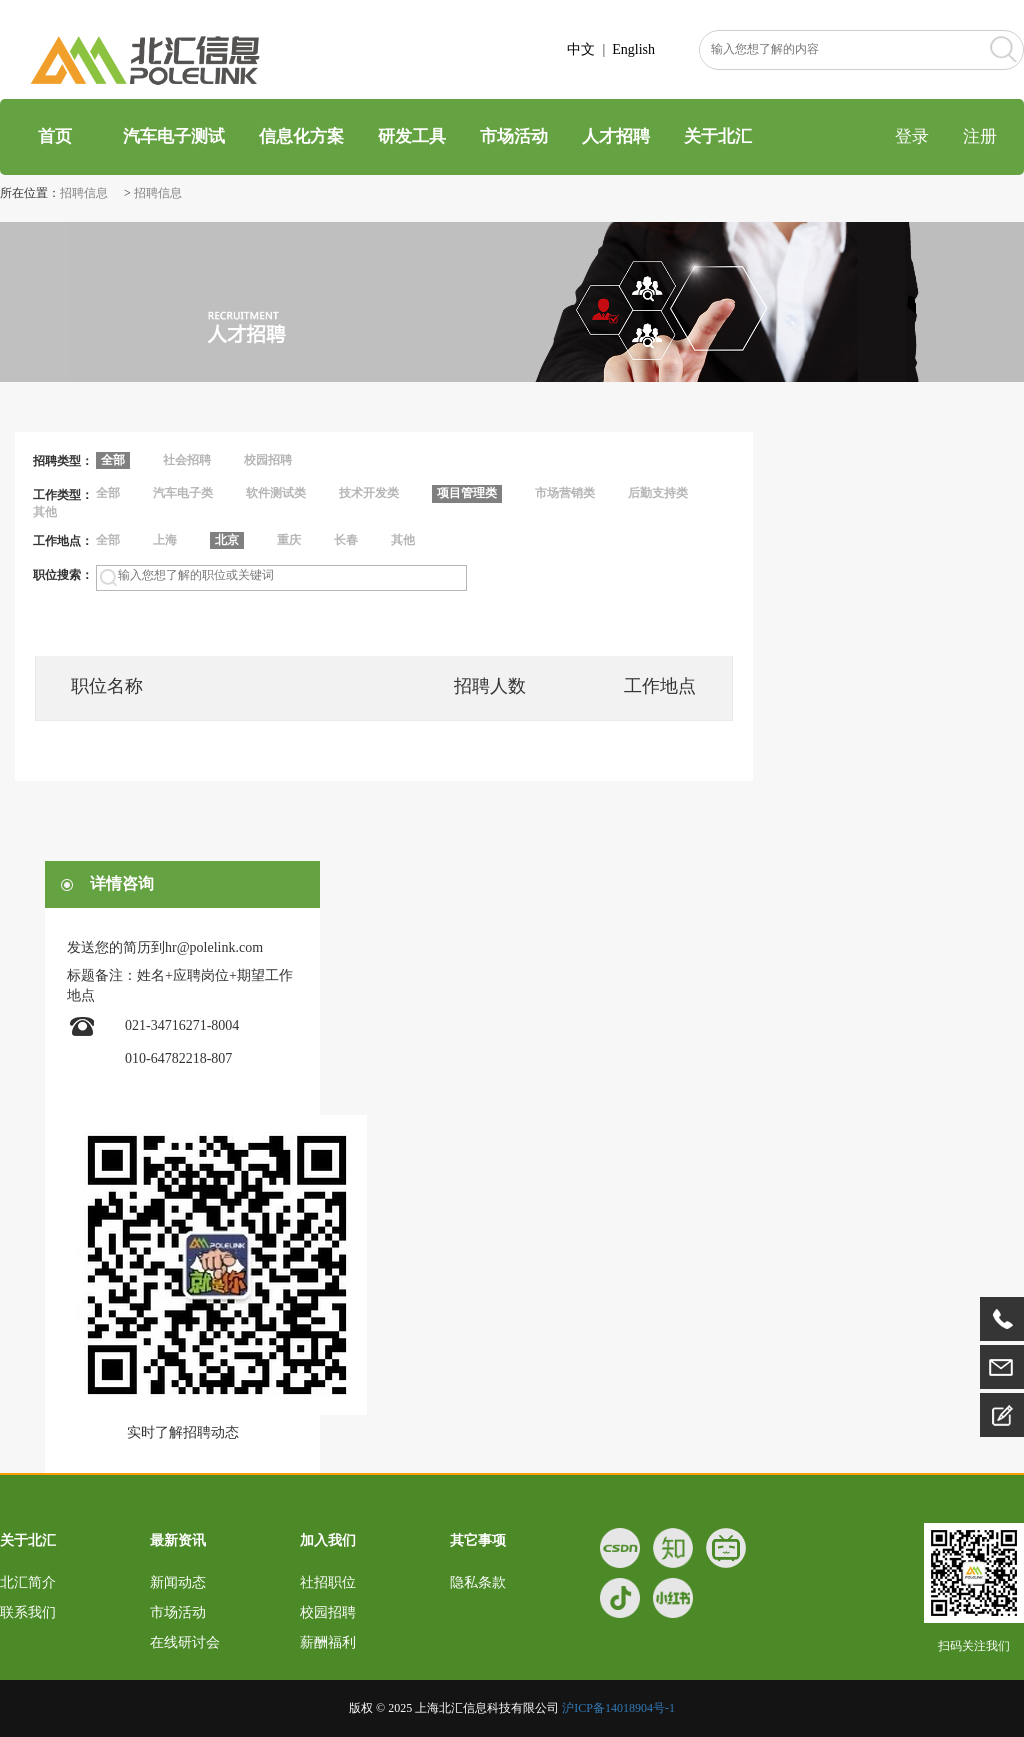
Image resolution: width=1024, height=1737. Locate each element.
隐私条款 (478, 1582)
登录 (912, 136)
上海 (165, 540)
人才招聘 (616, 136)
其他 (45, 512)
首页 (53, 136)
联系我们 (28, 1612)
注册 (980, 136)
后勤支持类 (658, 493)
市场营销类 (565, 493)
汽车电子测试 (174, 136)
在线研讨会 (185, 1642)
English (633, 49)
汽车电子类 (183, 493)
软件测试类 (276, 493)
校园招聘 (268, 460)
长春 (346, 540)
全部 (108, 493)
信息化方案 (301, 136)
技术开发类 (369, 493)
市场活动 (514, 136)
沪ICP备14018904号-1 (618, 1708)
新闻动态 (178, 1582)
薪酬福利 (328, 1642)
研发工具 (412, 136)
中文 (581, 49)
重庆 (289, 540)
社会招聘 (187, 460)
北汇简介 (28, 1582)
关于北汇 (718, 136)
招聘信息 (85, 193)
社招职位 (328, 1582)
